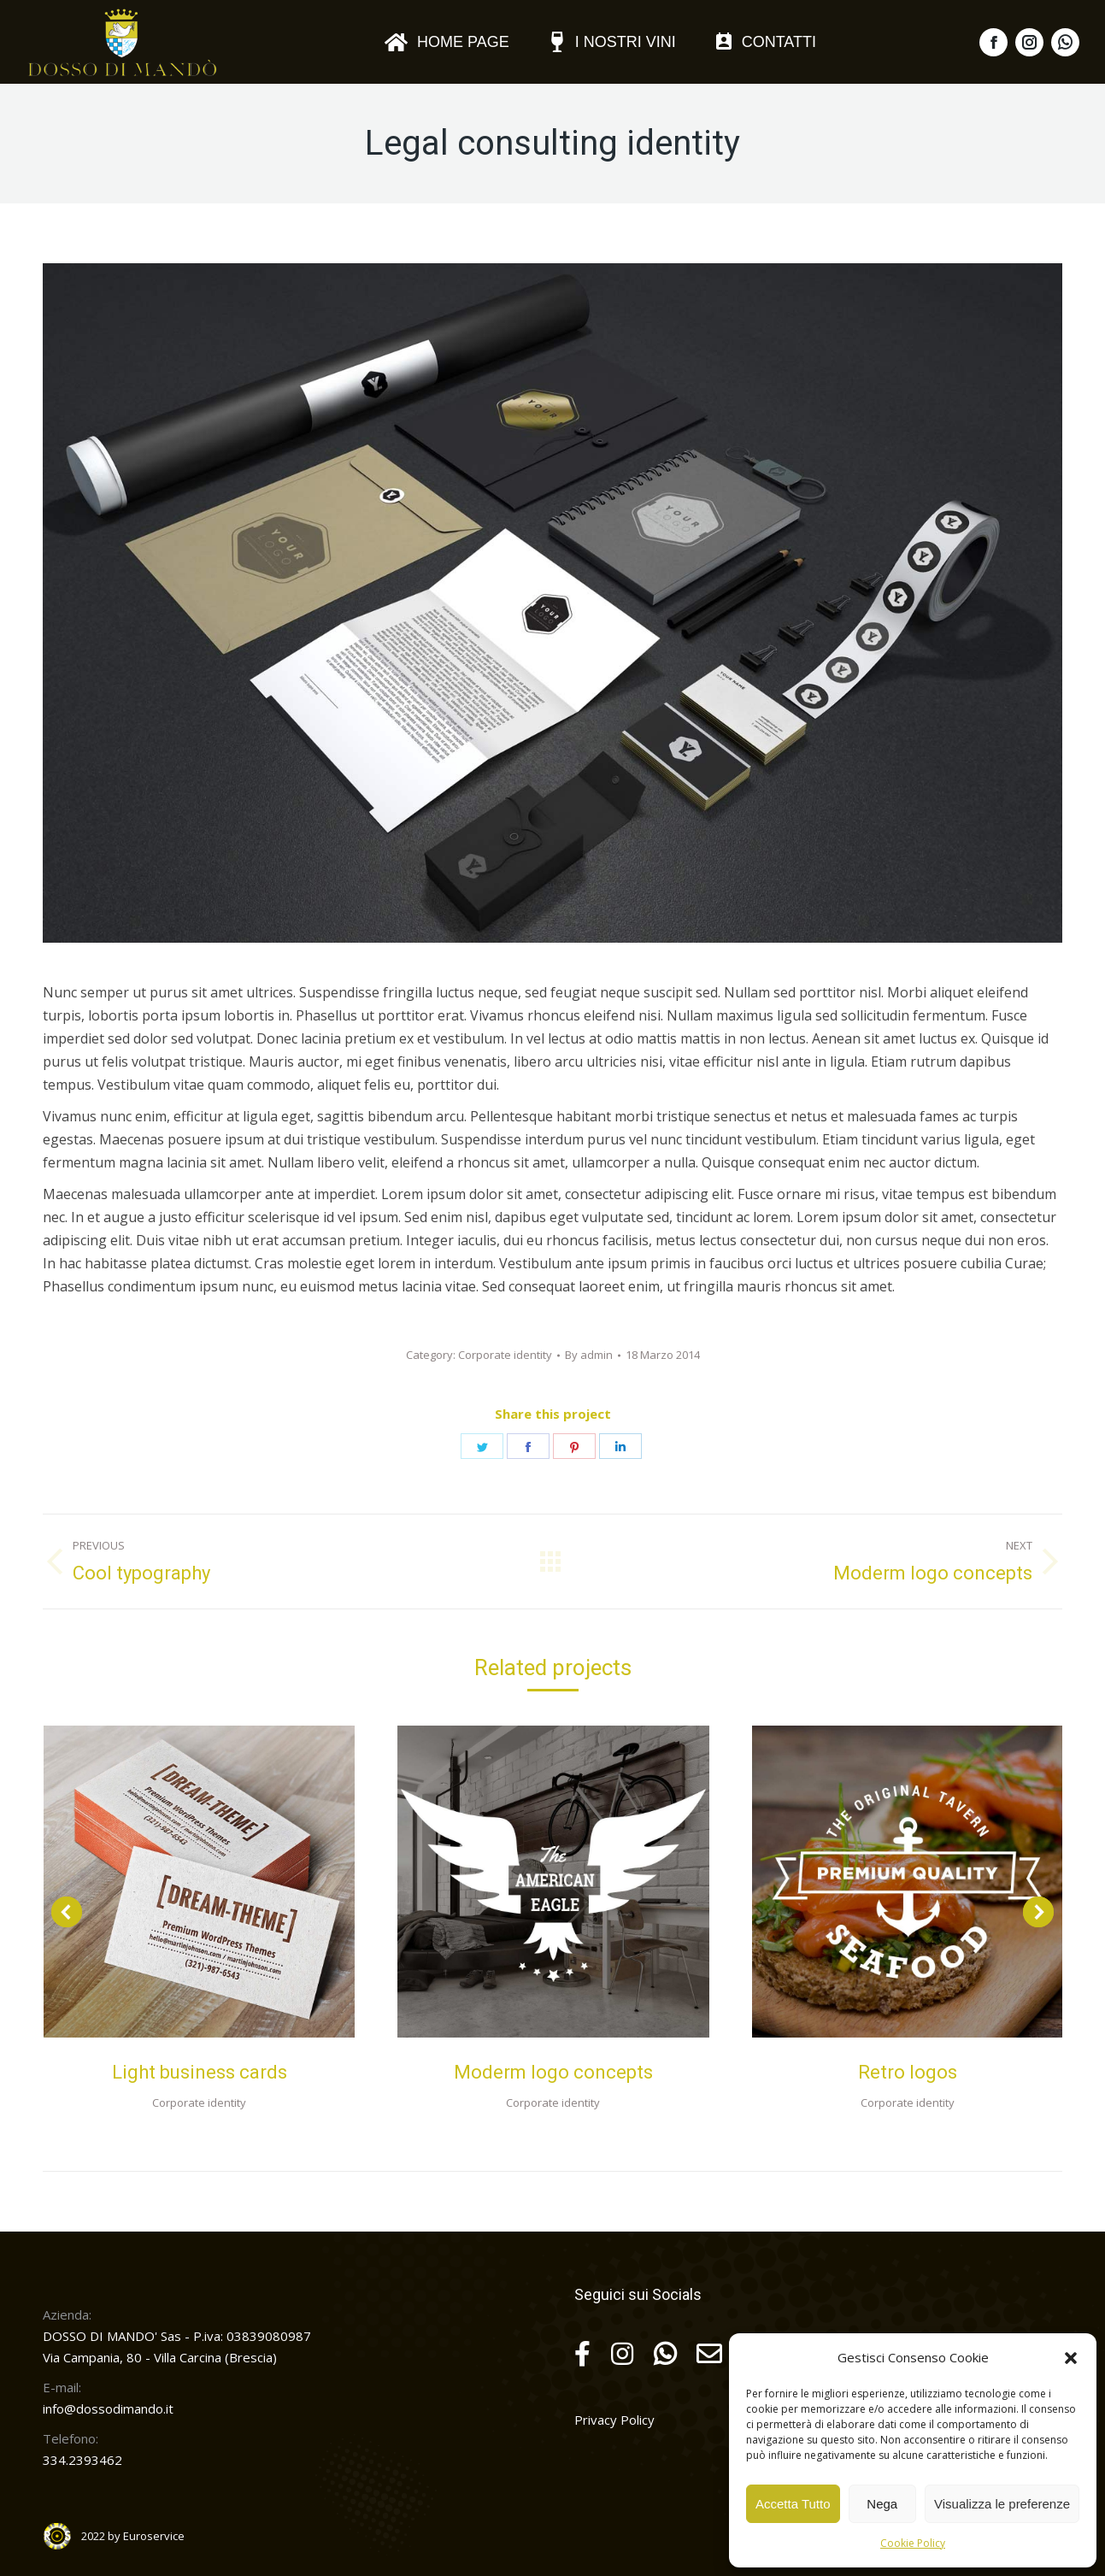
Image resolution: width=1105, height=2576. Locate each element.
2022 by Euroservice (133, 2536)
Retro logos (907, 2072)
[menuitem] (446, 42)
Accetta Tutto (793, 2504)
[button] (1070, 2358)
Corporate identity (505, 1354)
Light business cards (199, 2072)
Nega (882, 2504)
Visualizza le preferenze (1002, 2504)
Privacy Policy (614, 2419)
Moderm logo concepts (553, 2072)
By (589, 1354)
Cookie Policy (912, 2543)
